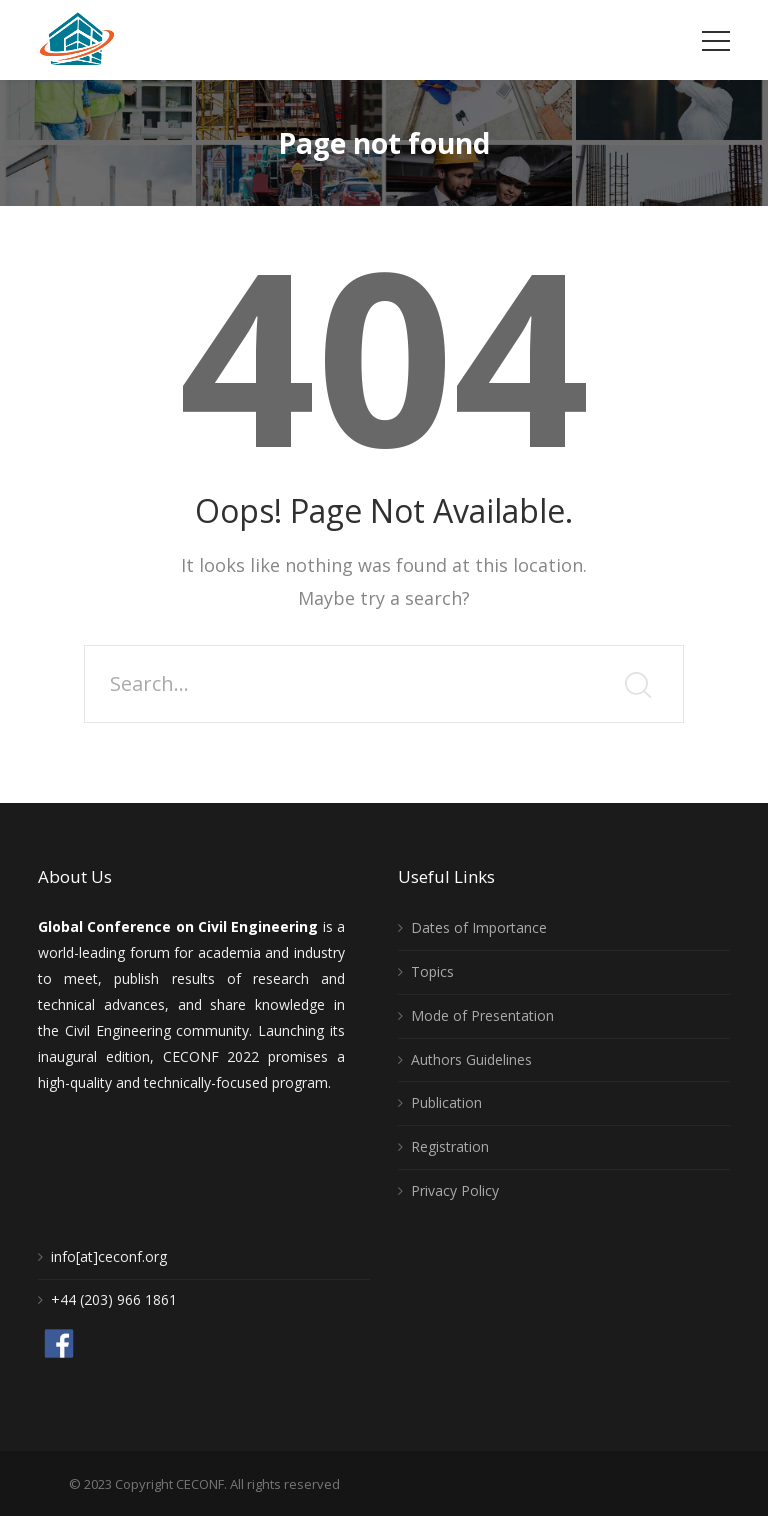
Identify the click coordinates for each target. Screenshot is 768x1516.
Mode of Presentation (482, 1015)
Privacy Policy (455, 1190)
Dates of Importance (479, 927)
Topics (432, 971)
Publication (446, 1102)
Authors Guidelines (471, 1059)
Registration (450, 1146)
